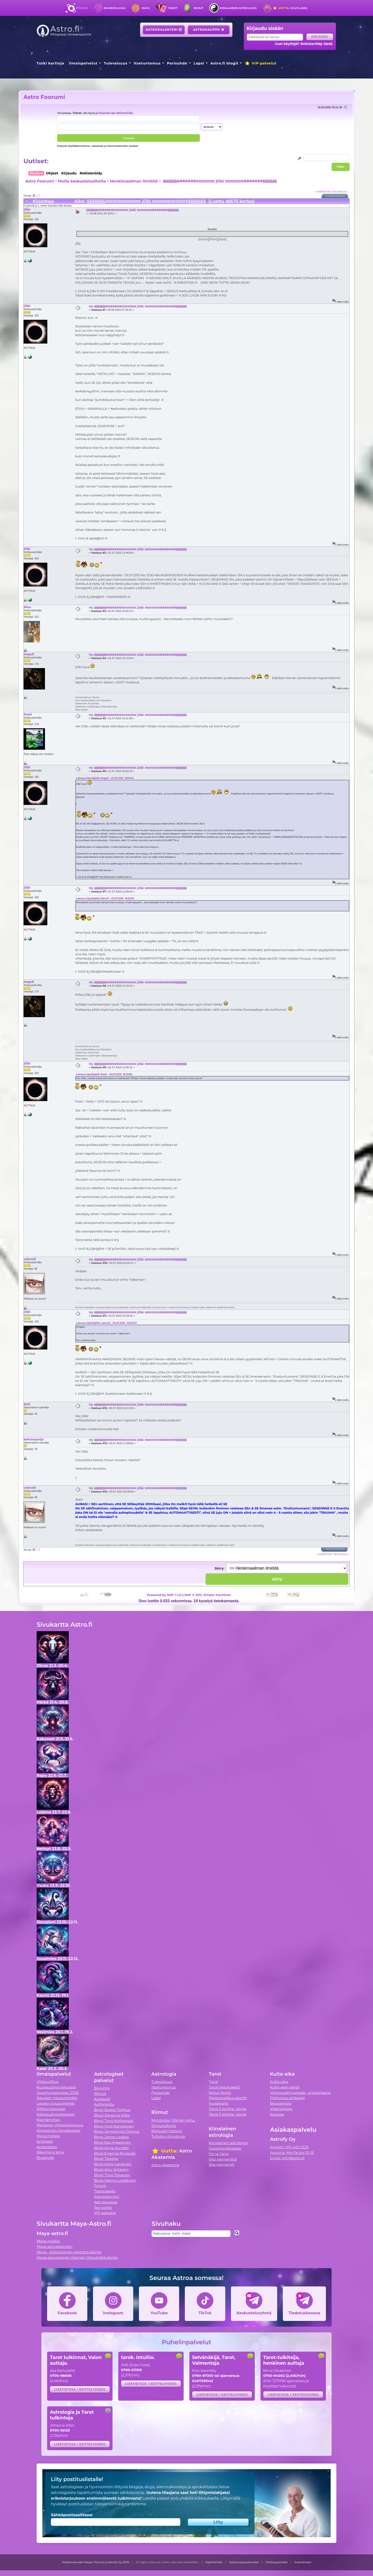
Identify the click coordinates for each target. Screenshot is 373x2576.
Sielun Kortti (220, 2092)
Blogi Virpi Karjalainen (114, 2126)
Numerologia (114, 8)
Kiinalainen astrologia (238, 8)
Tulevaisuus (115, 63)
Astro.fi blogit (224, 63)
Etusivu (82, 8)
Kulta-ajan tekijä (284, 2087)
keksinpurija (34, 1439)
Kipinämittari (48, 2120)
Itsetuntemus (147, 63)
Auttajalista (47, 2147)
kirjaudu (104, 113)
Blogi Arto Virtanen (111, 2169)
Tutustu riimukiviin (168, 2136)
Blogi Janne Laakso (111, 2137)
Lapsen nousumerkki (56, 2103)
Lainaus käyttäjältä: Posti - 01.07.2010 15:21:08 (104, 1074)
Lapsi (199, 63)
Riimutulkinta (163, 2125)
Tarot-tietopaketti (224, 2087)
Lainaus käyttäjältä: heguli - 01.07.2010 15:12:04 (105, 778)
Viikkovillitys (47, 2081)
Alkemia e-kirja (50, 2152)
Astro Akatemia (165, 2165)
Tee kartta (103, 2207)
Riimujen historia (166, 2131)
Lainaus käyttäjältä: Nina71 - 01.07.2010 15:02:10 (105, 898)
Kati (27, 1404)
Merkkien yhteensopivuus (60, 2125)
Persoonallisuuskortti (228, 2098)
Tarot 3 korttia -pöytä (227, 2114)
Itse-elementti (222, 2164)
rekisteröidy (124, 113)
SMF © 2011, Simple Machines (207, 1595)
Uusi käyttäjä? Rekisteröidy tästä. (304, 44)
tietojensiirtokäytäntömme (120, 2504)
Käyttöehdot (214, 2562)
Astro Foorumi (44, 97)
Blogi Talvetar (106, 2158)
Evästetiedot (302, 2562)
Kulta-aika (290, 8)
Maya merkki (48, 2136)
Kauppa (277, 2114)
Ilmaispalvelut (83, 63)
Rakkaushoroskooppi (56, 2114)
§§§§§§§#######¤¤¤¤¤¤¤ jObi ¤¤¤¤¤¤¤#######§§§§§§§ (219, 181)
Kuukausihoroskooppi (56, 2087)
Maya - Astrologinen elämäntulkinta (69, 2252)
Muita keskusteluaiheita (82, 181)
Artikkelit (45, 2141)
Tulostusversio (335, 196)
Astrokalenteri (164, 29)
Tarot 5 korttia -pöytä (227, 2109)
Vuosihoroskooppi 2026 (58, 2092)
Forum (100, 2185)
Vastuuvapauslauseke (244, 2562)
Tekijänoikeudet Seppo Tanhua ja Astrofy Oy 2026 (95, 2562)
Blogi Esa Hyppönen (112, 2142)
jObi (27, 209)
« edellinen (322, 191)
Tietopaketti (105, 2191)
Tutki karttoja (50, 63)
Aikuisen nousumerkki (57, 2098)
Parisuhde (177, 63)
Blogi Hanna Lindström (115, 2180)
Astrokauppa (208, 29)
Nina (27, 607)
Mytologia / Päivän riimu (173, 2120)
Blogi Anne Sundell (111, 2148)
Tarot (172, 8)
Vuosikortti (218, 2103)
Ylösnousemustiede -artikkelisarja (300, 2092)
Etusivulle (45, 2157)
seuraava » (340, 191)
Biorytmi (102, 2088)
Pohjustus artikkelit (287, 2098)
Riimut (198, 8)
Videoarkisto (281, 2109)
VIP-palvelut (260, 63)
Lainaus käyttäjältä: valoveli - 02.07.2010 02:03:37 (106, 1323)
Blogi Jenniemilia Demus (116, 2131)
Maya (146, 8)
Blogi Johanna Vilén (112, 2115)
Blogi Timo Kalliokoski (113, 2120)
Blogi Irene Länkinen (113, 2164)
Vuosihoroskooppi (225, 2148)
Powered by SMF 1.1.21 (164, 1595)
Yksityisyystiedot (276, 2562)
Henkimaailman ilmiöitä (134, 181)
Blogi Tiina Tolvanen (112, 2175)
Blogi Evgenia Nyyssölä (114, 2153)
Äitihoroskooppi (51, 2109)
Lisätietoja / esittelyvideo (80, 2389)
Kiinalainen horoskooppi (58, 2130)
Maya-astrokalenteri (54, 2246)
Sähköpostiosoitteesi (72, 2515)
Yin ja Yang (219, 2154)
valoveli (30, 1259)
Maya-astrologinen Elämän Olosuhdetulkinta (77, 2257)
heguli (29, 654)
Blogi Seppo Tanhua (112, 2110)
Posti (28, 714)
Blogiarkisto (280, 2103)
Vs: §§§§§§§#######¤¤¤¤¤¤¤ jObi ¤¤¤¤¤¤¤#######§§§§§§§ (138, 306)
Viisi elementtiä (223, 2159)
